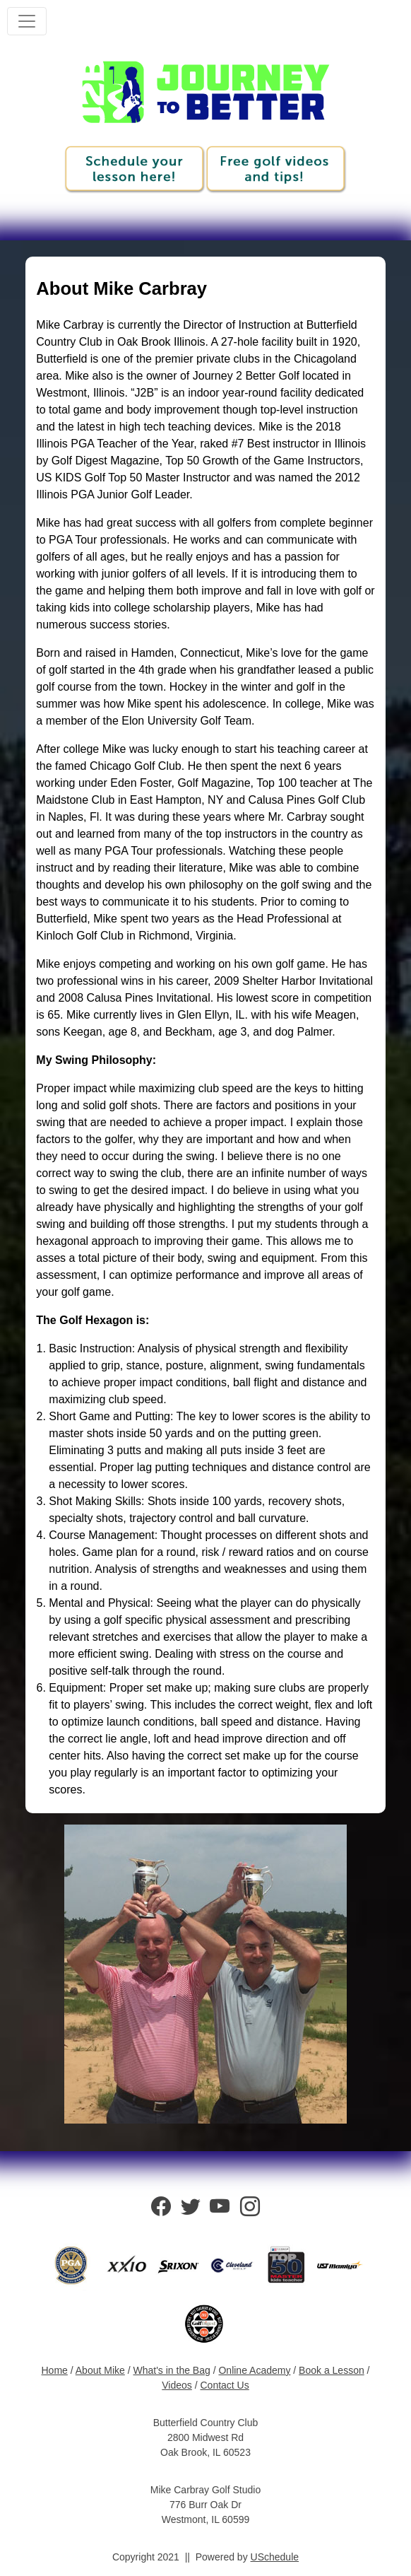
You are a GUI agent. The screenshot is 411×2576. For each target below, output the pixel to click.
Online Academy (254, 2370)
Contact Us (224, 2385)
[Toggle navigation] (27, 21)
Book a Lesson (331, 2370)
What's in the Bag (171, 2370)
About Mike (100, 2370)
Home (55, 2370)
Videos (177, 2385)
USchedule (275, 2557)
